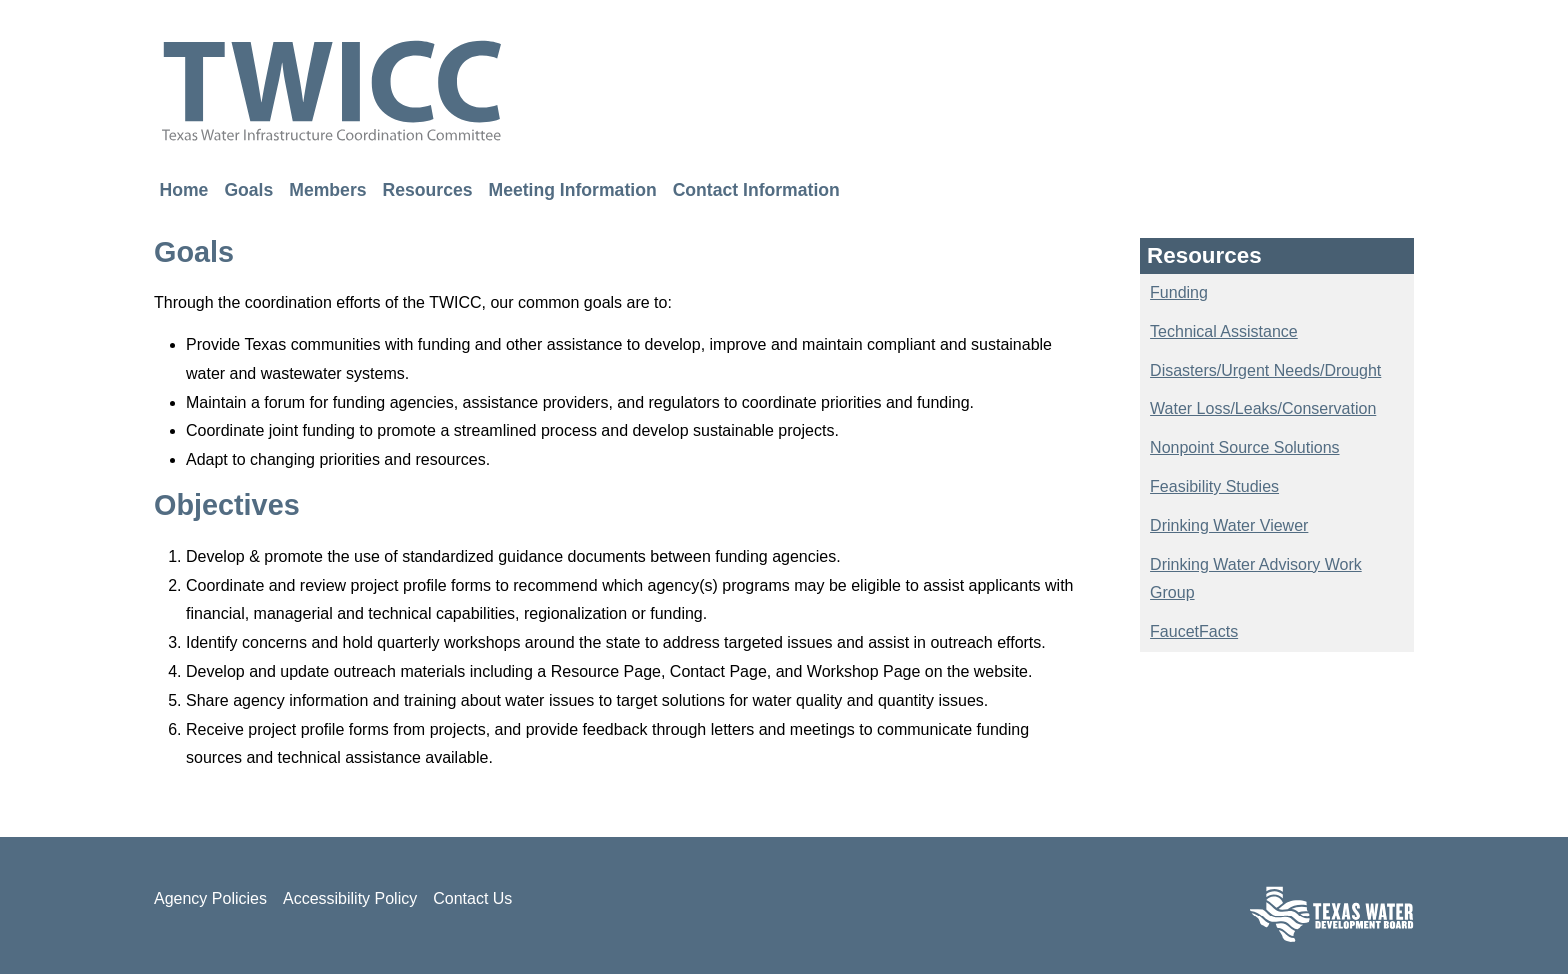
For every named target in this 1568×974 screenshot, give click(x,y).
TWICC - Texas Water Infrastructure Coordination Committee (332, 90)
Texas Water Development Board (1332, 913)
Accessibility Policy (350, 898)
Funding (1179, 292)
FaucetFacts (1194, 631)
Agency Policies (210, 898)
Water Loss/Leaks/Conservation (1263, 408)
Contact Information (756, 189)
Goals (248, 189)
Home (184, 189)
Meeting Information (573, 189)
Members (327, 189)
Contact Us (472, 898)
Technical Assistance (1224, 331)
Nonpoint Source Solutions (1244, 447)
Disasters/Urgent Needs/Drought (1265, 370)
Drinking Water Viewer (1229, 525)
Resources (428, 189)
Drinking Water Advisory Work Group (1256, 579)
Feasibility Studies (1214, 486)
